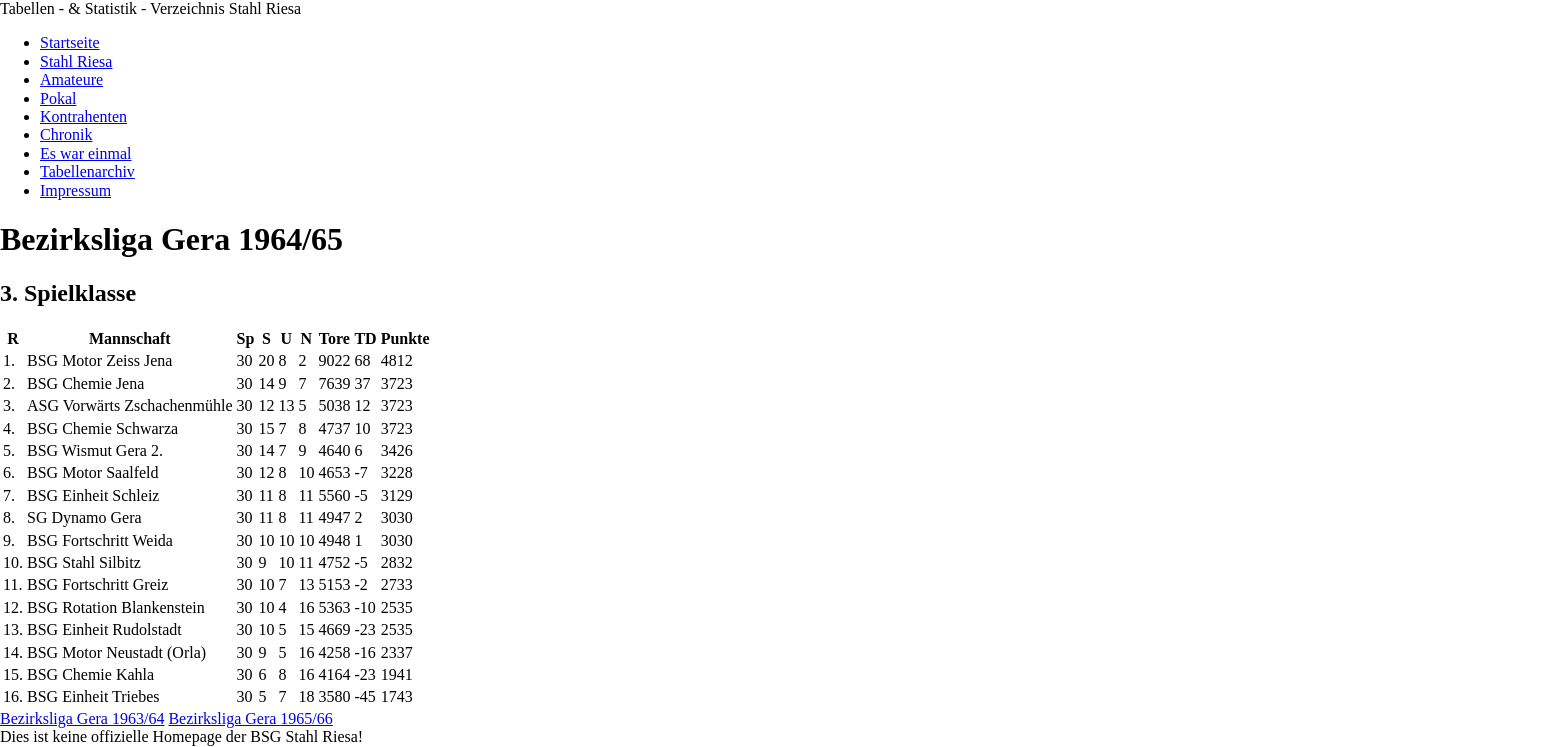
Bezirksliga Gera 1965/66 (250, 718)
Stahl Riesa (76, 61)
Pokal (58, 98)
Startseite (70, 42)
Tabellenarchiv (87, 171)
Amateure (71, 79)
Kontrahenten (83, 116)
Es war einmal (86, 153)
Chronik (66, 134)
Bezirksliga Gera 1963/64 (82, 718)
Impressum (75, 190)
